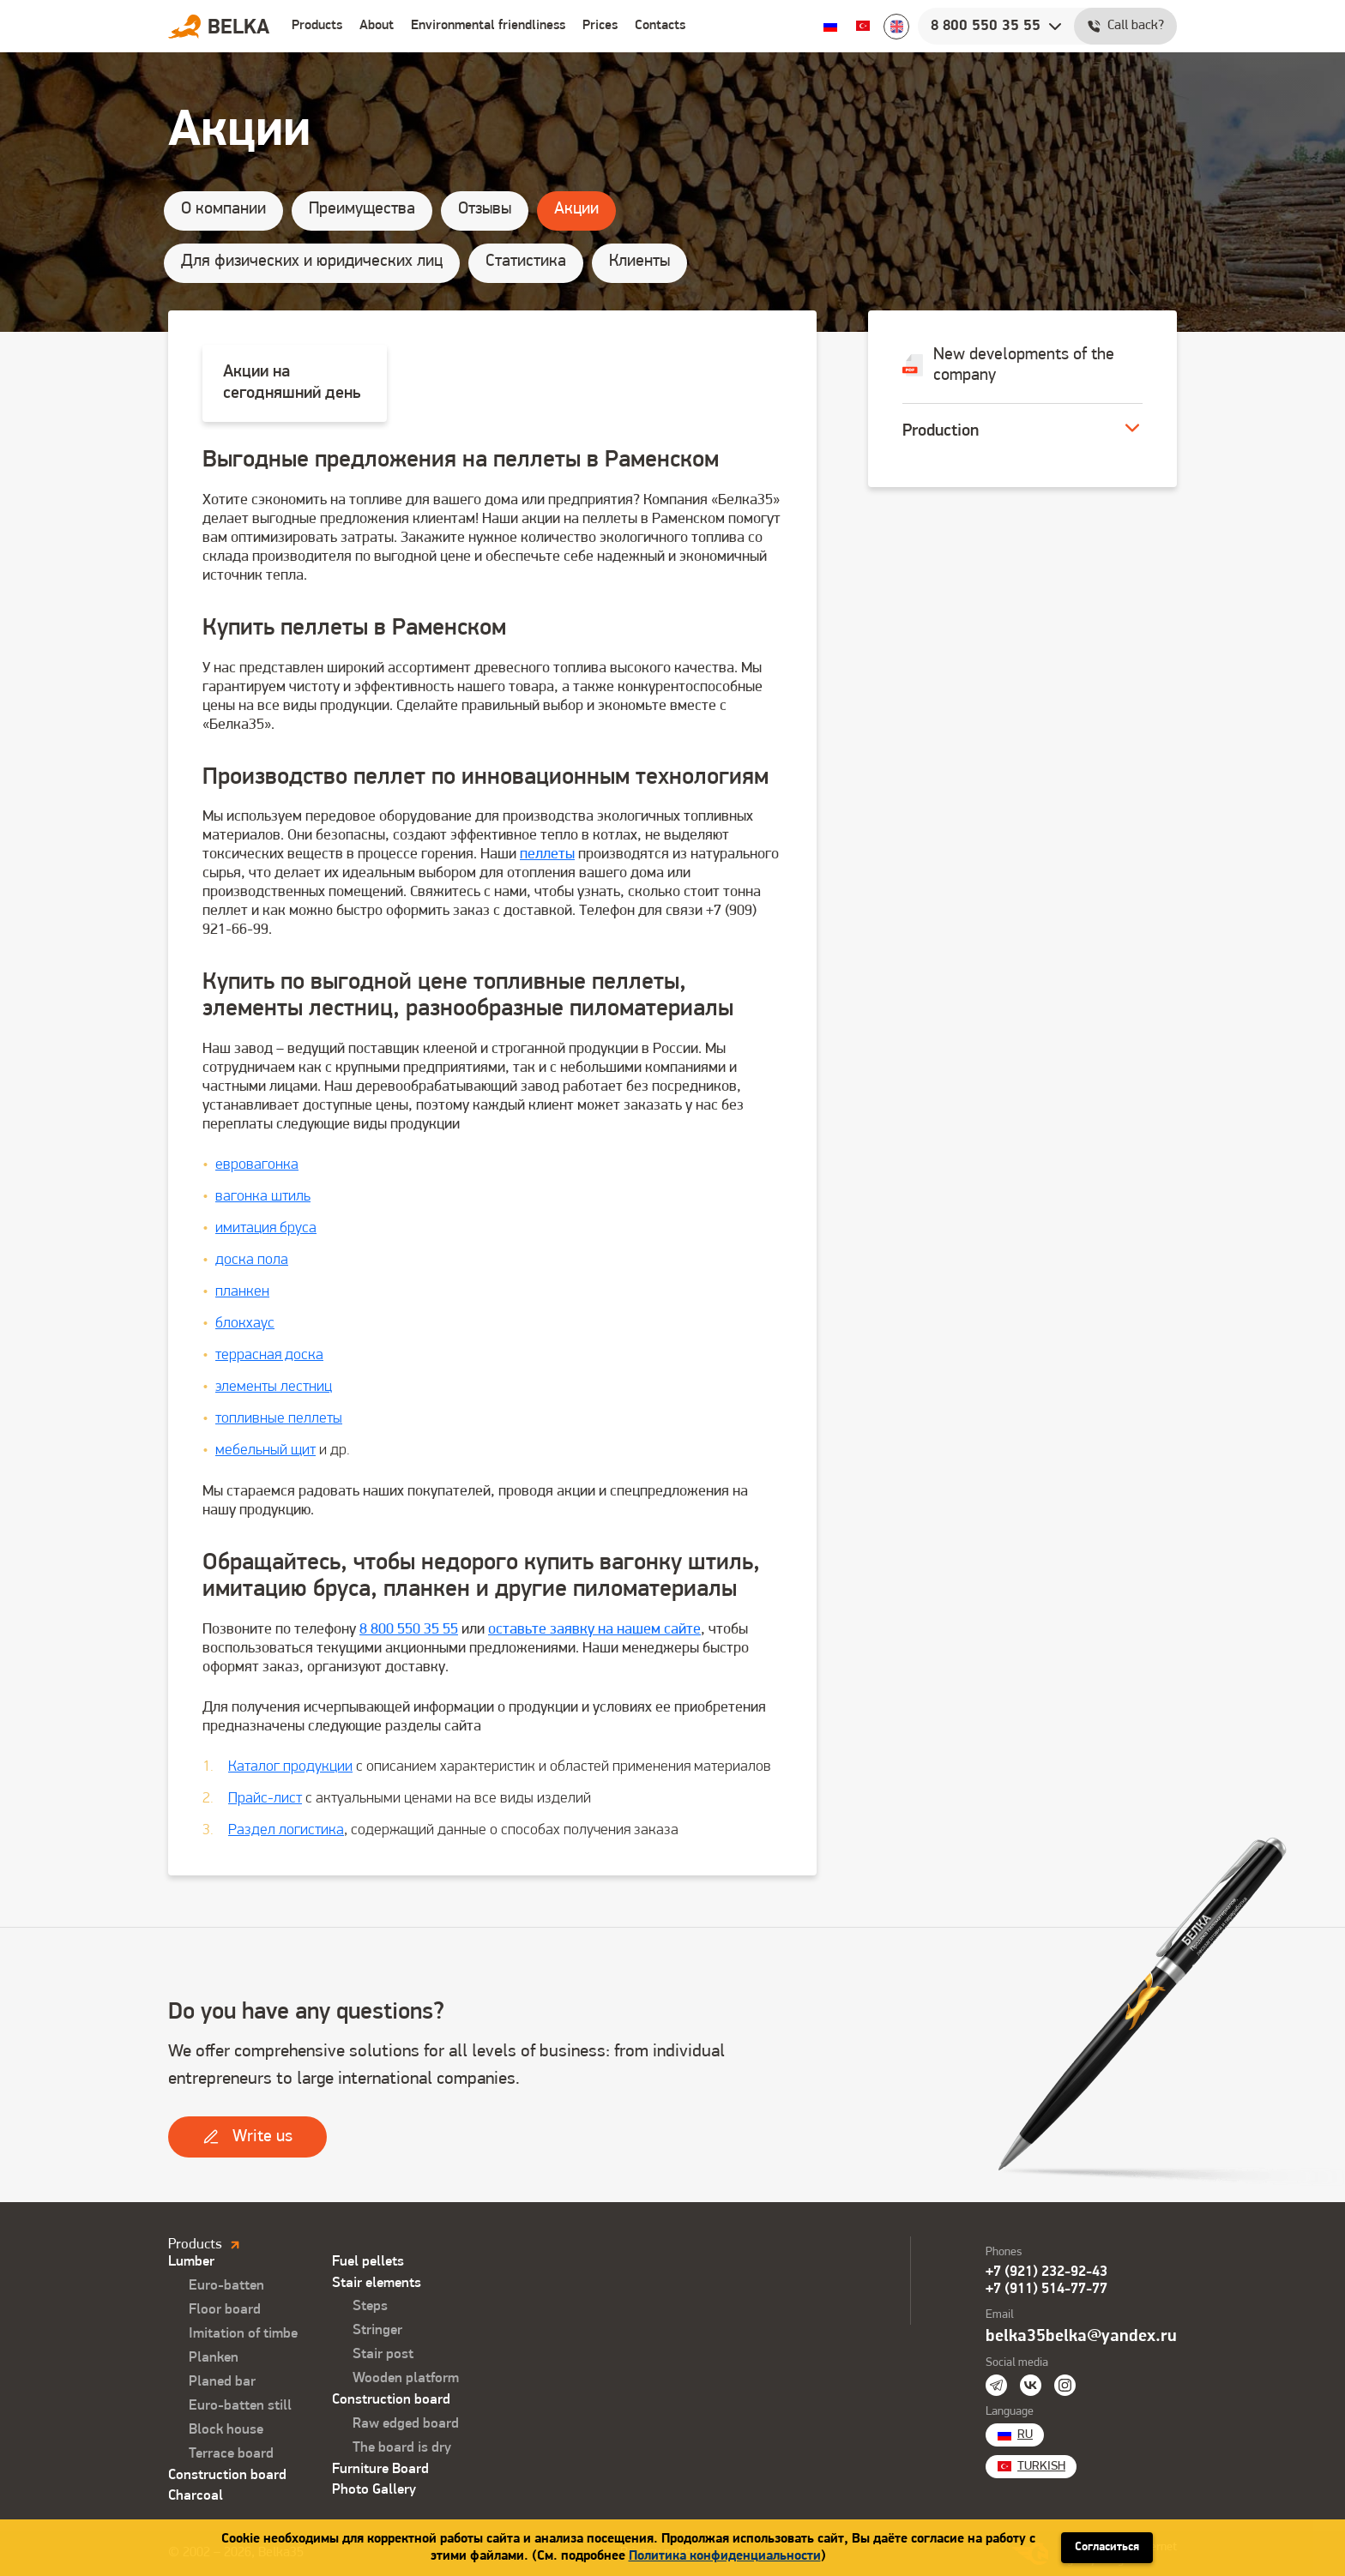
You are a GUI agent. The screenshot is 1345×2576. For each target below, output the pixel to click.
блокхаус (244, 1323)
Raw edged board (406, 2424)
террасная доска (269, 1355)
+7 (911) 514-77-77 (1046, 2289)
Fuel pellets (368, 2261)
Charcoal (195, 2496)
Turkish (863, 26)
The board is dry (402, 2448)
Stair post (383, 2354)
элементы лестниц (273, 1387)
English (896, 26)
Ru (830, 26)
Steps (370, 2306)
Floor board (225, 2309)
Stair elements (376, 2283)
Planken (213, 2357)
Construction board (227, 2475)
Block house (226, 2430)
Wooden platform (406, 2378)
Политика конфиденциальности (725, 2556)
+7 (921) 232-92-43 (1046, 2272)
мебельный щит (265, 1450)
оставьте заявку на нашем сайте (594, 1630)
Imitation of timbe (243, 2333)
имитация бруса (266, 1228)
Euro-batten (226, 2285)
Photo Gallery (374, 2490)
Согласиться (1107, 2547)
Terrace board (231, 2454)
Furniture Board (380, 2469)
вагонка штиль (263, 1197)
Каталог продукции (290, 1767)
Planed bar (222, 2381)
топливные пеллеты (278, 1419)
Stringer (377, 2330)
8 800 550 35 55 (408, 1630)
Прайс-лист (265, 1799)
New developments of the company (1008, 365)
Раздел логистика (286, 1830)
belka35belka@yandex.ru (1081, 2336)
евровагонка (257, 1165)
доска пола (251, 1260)
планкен (242, 1292)
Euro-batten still (240, 2405)
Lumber (191, 2261)
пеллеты (547, 854)
